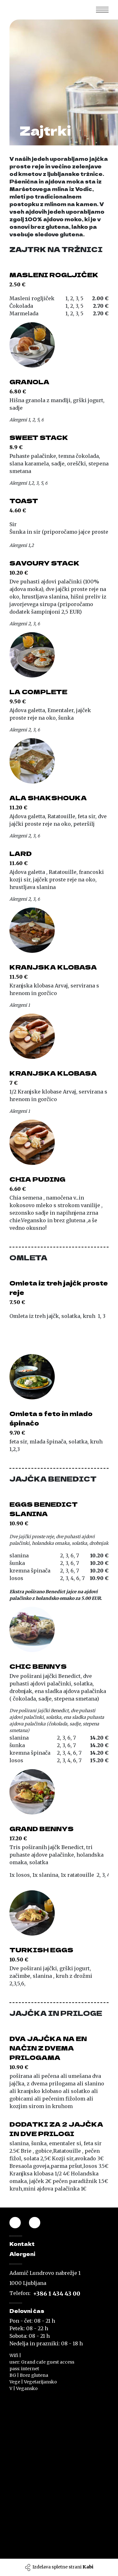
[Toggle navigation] (102, 10)
